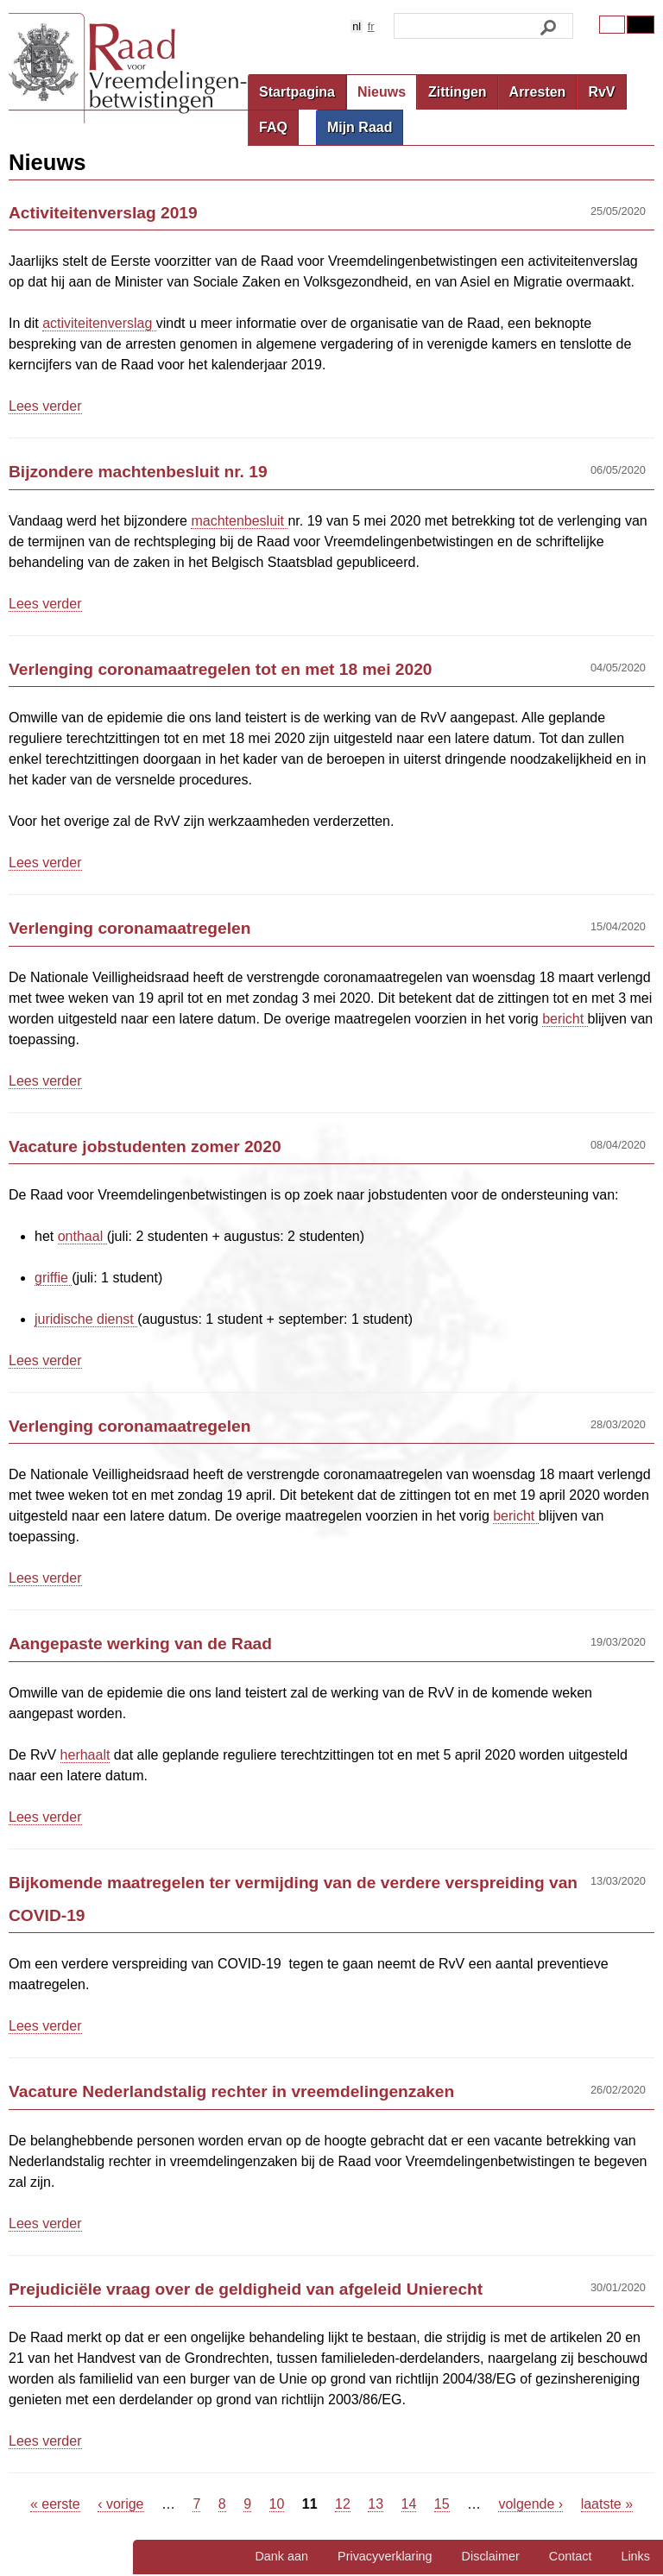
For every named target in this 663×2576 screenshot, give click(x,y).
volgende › (530, 2504)
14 (409, 2504)
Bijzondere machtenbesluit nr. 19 (138, 472)
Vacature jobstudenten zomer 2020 (145, 1146)
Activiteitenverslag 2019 (103, 213)
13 (375, 2504)
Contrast (641, 24)
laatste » (607, 2504)
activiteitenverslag (99, 323)
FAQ (273, 127)
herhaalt (85, 1755)
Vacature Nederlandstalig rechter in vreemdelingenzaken (231, 2091)
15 (442, 2504)
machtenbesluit (239, 520)
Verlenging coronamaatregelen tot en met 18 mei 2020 (221, 669)
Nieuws (381, 92)
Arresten (537, 92)
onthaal (82, 1236)
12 (342, 2504)
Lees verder (45, 406)
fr (371, 26)
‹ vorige (120, 2504)
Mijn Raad (360, 127)
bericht (564, 1018)
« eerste (55, 2504)
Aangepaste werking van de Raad (140, 1643)
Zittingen (457, 92)
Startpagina (297, 92)
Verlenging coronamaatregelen (129, 928)
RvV (601, 92)
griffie (53, 1277)
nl (356, 26)
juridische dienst (86, 1319)
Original (612, 24)
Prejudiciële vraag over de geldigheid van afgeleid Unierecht (246, 2289)
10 (277, 2504)
